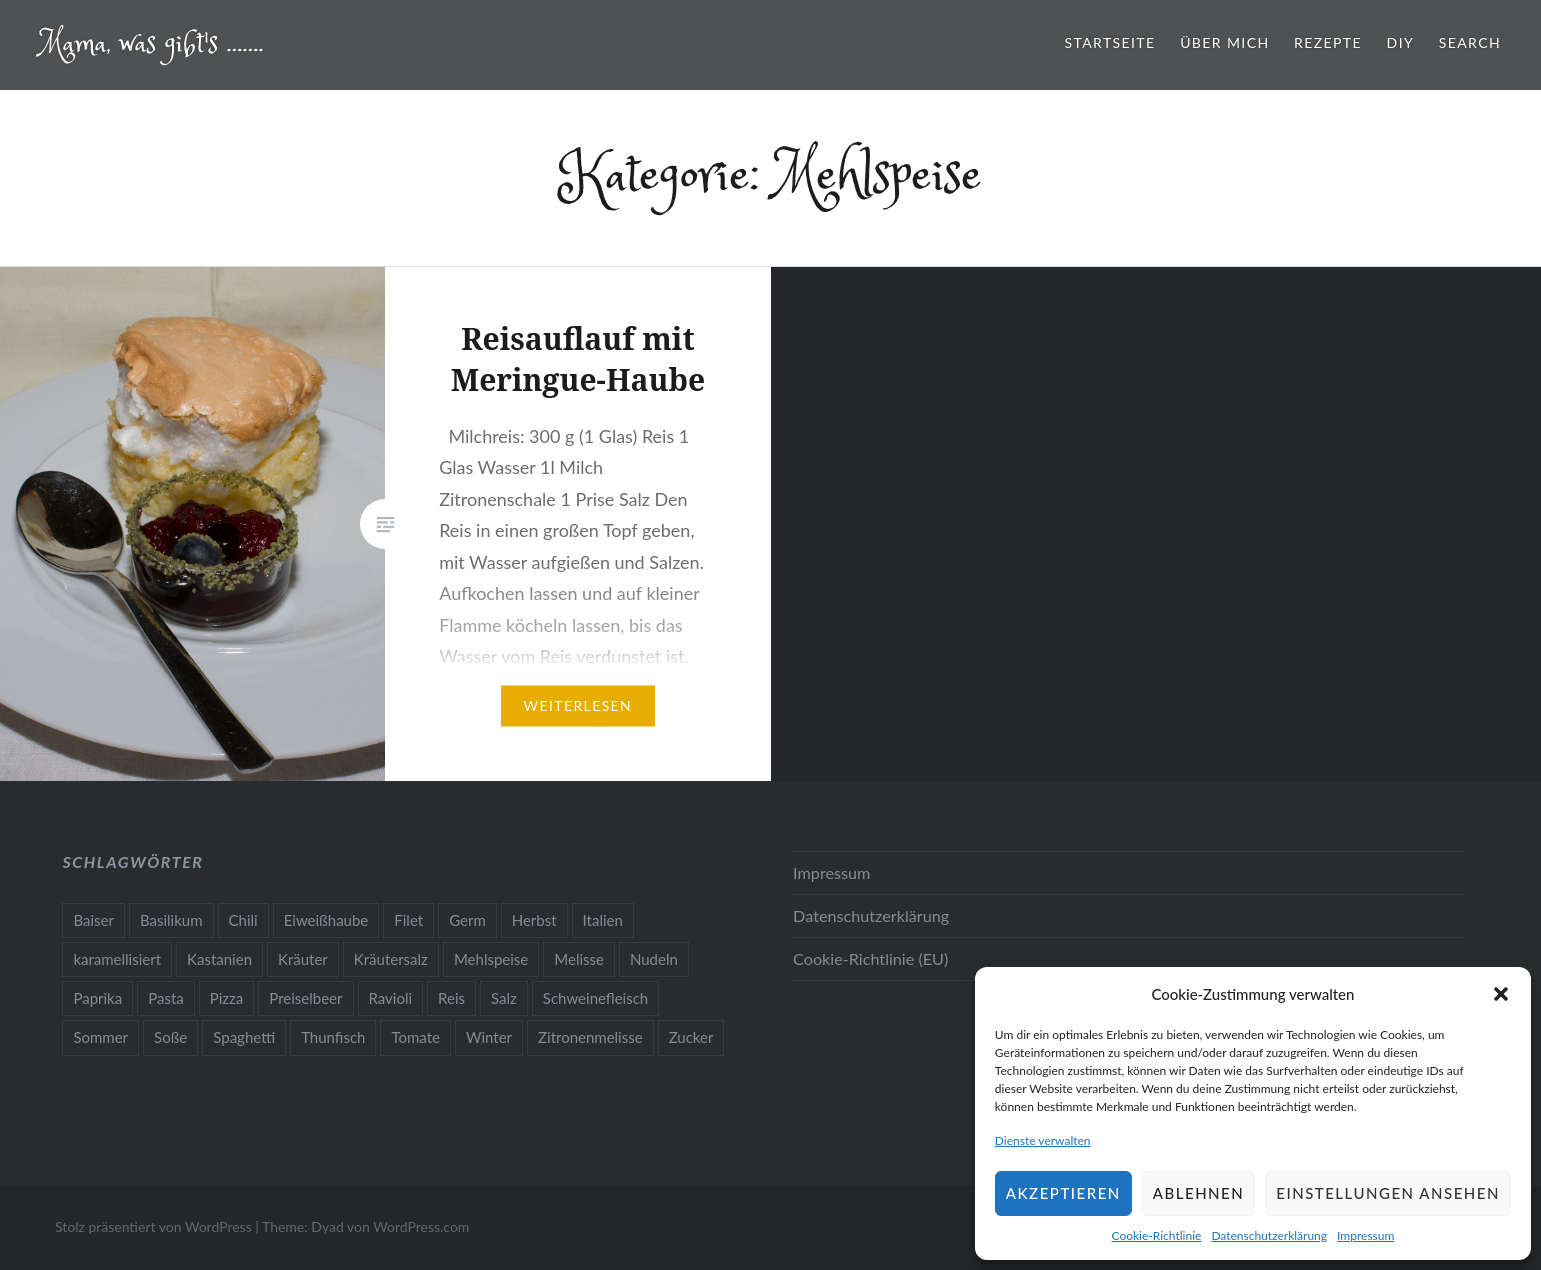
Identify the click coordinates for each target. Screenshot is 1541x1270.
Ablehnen (1198, 1193)
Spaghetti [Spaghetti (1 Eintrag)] (244, 1037)
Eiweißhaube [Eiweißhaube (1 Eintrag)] (326, 920)
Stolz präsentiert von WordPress (153, 1226)
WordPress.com (421, 1226)
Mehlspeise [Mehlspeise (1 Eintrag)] (491, 959)
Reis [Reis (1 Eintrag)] (451, 998)
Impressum (1365, 1235)
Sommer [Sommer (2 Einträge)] (100, 1037)
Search (1470, 42)
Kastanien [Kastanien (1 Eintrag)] (219, 959)
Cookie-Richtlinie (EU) (870, 958)
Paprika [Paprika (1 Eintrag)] (97, 998)
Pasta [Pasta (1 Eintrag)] (166, 998)
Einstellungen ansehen (1388, 1193)
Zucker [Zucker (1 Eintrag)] (691, 1037)
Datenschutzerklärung (1269, 1235)
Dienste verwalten (1043, 1140)
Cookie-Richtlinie (1157, 1235)
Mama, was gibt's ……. (152, 44)
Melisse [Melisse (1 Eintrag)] (579, 959)
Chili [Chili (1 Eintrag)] (243, 920)
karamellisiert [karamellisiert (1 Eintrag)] (117, 959)
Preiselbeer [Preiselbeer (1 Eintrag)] (305, 998)
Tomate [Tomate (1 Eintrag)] (415, 1037)
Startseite (1110, 42)
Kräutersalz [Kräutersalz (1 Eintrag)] (391, 959)
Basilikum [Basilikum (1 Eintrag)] (171, 920)
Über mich (1224, 42)
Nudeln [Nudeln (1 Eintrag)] (654, 959)
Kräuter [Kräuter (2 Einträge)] (303, 959)
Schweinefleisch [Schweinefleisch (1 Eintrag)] (595, 998)
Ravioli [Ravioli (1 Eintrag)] (391, 998)
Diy (1401, 42)
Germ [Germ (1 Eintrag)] (467, 920)
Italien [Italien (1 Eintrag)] (603, 920)
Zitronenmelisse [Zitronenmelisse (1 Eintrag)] (590, 1037)
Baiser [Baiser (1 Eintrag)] (93, 920)
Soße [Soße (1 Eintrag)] (170, 1037)
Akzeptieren (1063, 1193)
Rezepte (1328, 42)
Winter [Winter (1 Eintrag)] (489, 1037)
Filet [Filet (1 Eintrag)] (408, 920)
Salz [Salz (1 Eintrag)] (504, 998)
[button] (1501, 994)
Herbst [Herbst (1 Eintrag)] (534, 920)
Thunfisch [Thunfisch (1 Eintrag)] (333, 1037)
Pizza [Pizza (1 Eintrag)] (227, 998)
